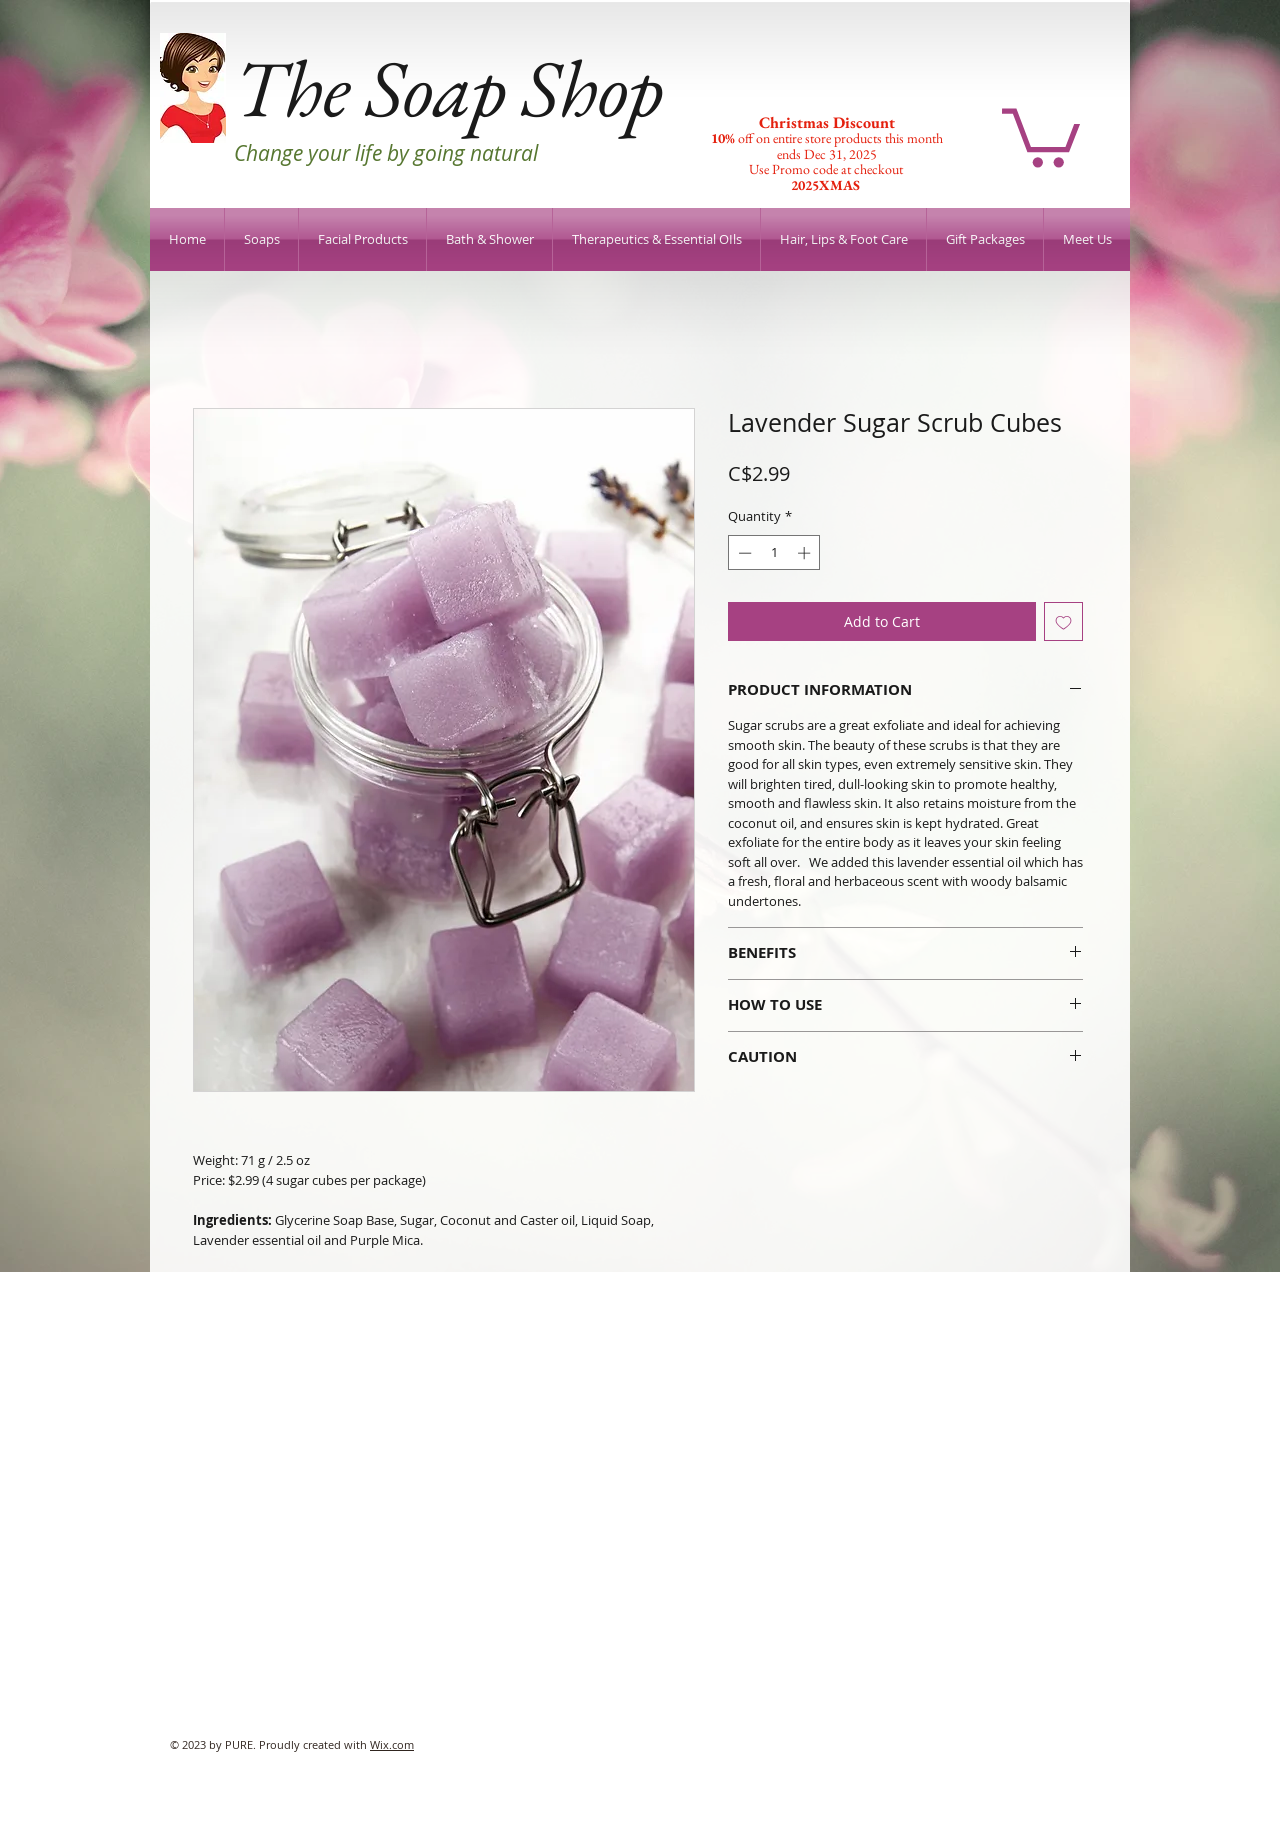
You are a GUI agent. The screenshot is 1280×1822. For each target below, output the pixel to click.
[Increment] (806, 553)
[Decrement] (743, 553)
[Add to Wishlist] (1063, 621)
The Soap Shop (448, 87)
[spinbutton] (774, 553)
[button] (1041, 134)
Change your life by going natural (386, 153)
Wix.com (392, 1744)
